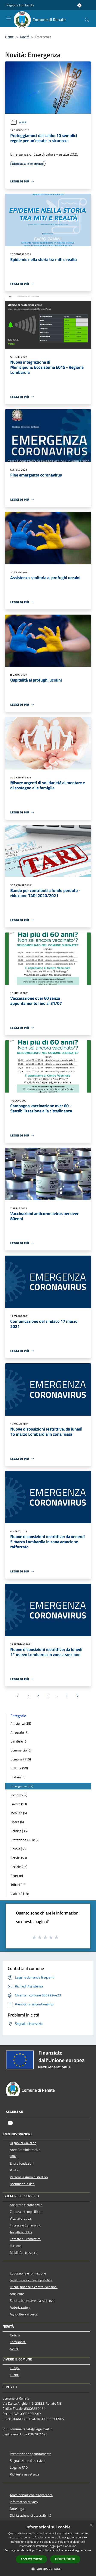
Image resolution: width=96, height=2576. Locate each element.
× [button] (91, 2525)
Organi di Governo (23, 2142)
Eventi (14, 2374)
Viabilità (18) (19, 1893)
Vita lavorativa (20, 2218)
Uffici (13, 2156)
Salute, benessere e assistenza (32, 2300)
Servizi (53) (18, 1857)
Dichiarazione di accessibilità (30, 2515)
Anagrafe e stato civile (26, 2204)
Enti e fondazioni (22, 2163)
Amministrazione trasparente (31, 2494)
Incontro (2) (18, 1795)
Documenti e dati (22, 2183)
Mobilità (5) (18, 1812)
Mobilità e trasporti (24, 2252)
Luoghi (15, 2368)
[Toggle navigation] (8, 18)
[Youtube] (10, 2123)
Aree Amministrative (25, 2149)
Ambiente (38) (20, 1723)
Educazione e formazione (28, 2273)
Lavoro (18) (18, 1804)
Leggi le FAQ (19, 2467)
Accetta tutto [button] (31, 2559)
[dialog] (48, 2548)
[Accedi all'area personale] (79, 5)
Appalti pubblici (21, 2232)
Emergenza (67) (21, 1786)
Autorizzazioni (20, 2307)
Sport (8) (16, 1875)
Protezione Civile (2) (24, 1839)
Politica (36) (19, 1830)
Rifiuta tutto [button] (65, 2559)
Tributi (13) (18, 1884)
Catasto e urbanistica (25, 2238)
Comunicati (18, 2341)
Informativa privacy (24, 2501)
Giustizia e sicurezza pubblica (31, 2280)
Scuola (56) (18, 1848)
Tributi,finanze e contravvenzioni (34, 2286)
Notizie (15, 2335)
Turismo (15, 2245)
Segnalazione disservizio (27, 2460)
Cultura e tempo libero (26, 2211)
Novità (25, 36)
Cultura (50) (19, 1768)
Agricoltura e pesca (24, 2314)
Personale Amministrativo (29, 2177)
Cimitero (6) (18, 1741)
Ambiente (17, 2293)
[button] (48, 2569)
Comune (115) (20, 1759)
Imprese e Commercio (25, 2225)
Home (9, 36)
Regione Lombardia (20, 5)
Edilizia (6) (17, 1777)
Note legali (17, 2508)
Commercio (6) (20, 1750)
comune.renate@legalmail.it (31, 2429)
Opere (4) (17, 1821)
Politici (15, 2170)
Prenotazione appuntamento (30, 2453)
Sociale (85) (18, 1866)
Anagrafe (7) (19, 1732)
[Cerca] (87, 19)
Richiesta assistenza (24, 2474)
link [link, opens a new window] (89, 2550)
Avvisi (18, 122)
